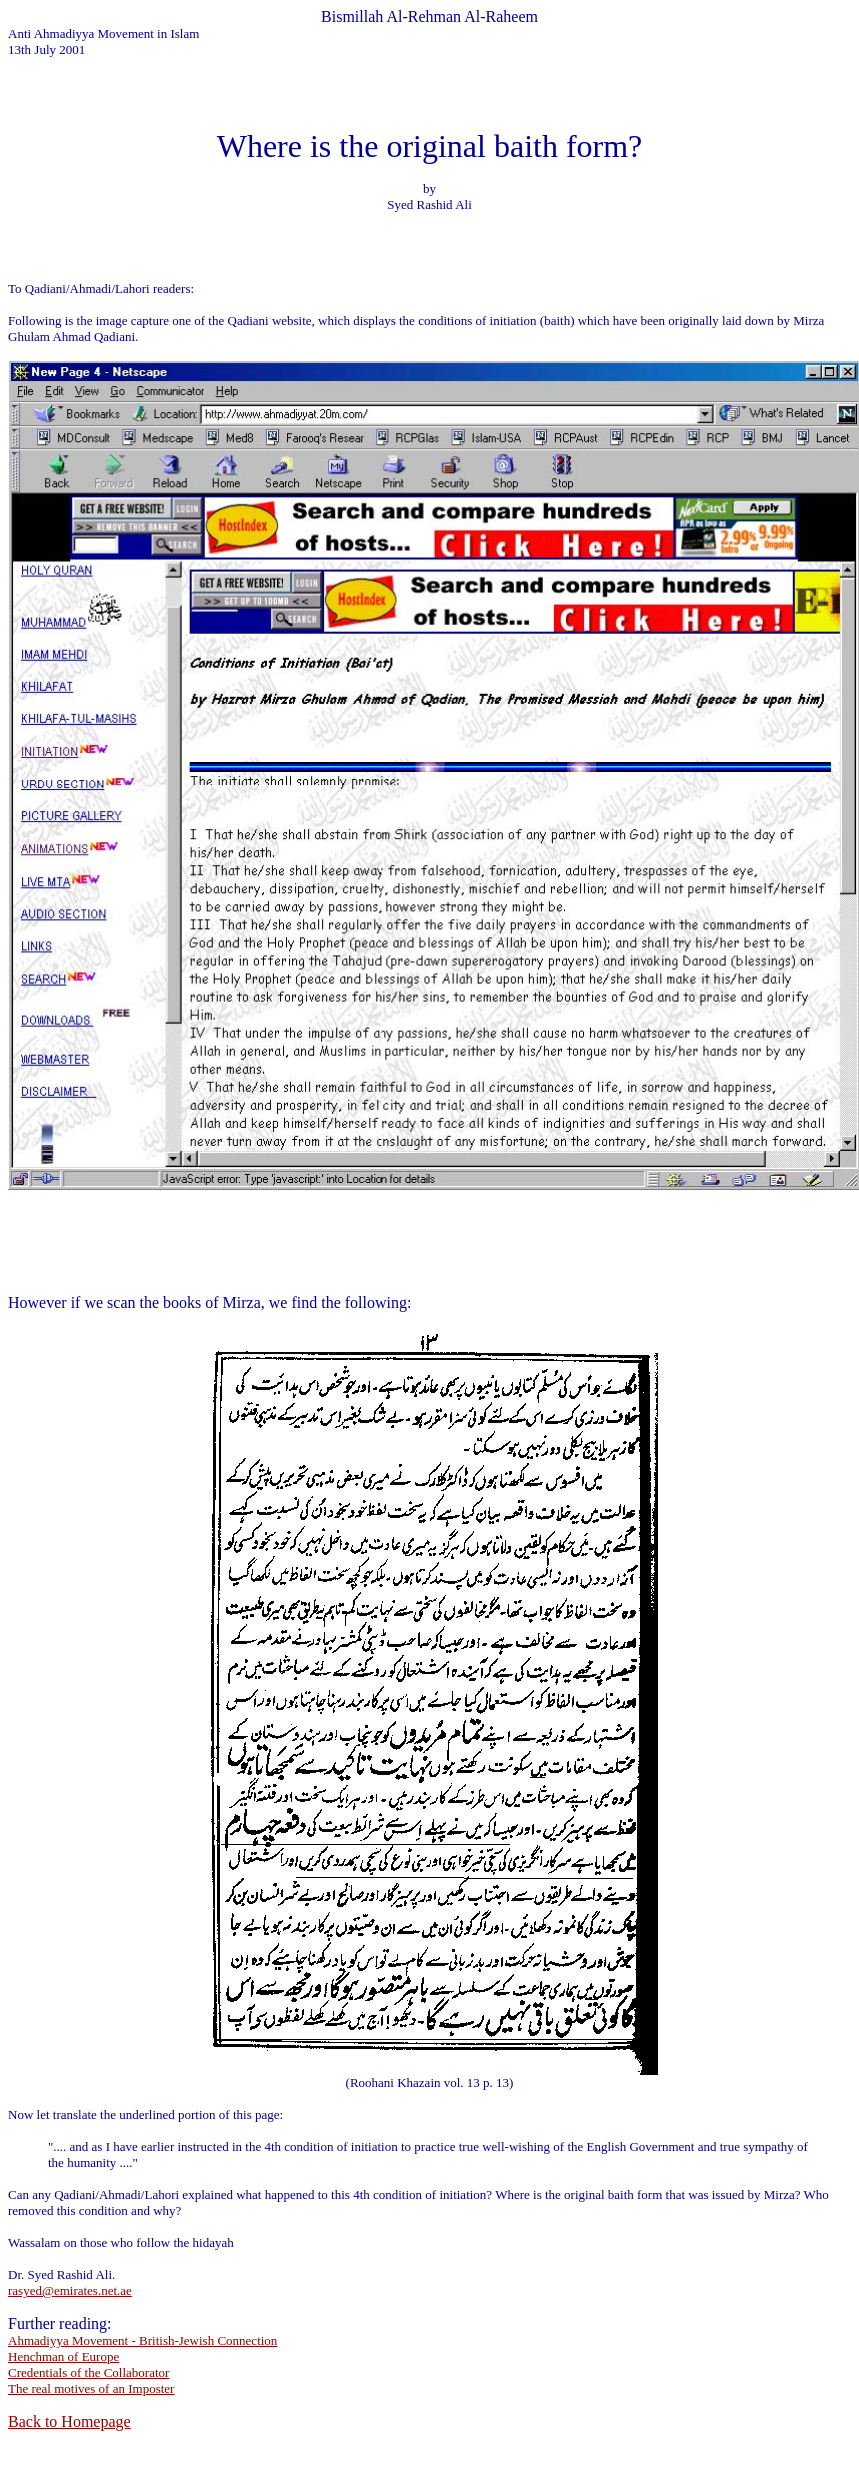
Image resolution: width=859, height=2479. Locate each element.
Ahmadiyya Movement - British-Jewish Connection (142, 2340)
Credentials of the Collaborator (88, 2372)
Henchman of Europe (63, 2356)
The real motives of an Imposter (91, 2388)
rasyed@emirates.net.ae (70, 2290)
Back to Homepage (69, 2421)
